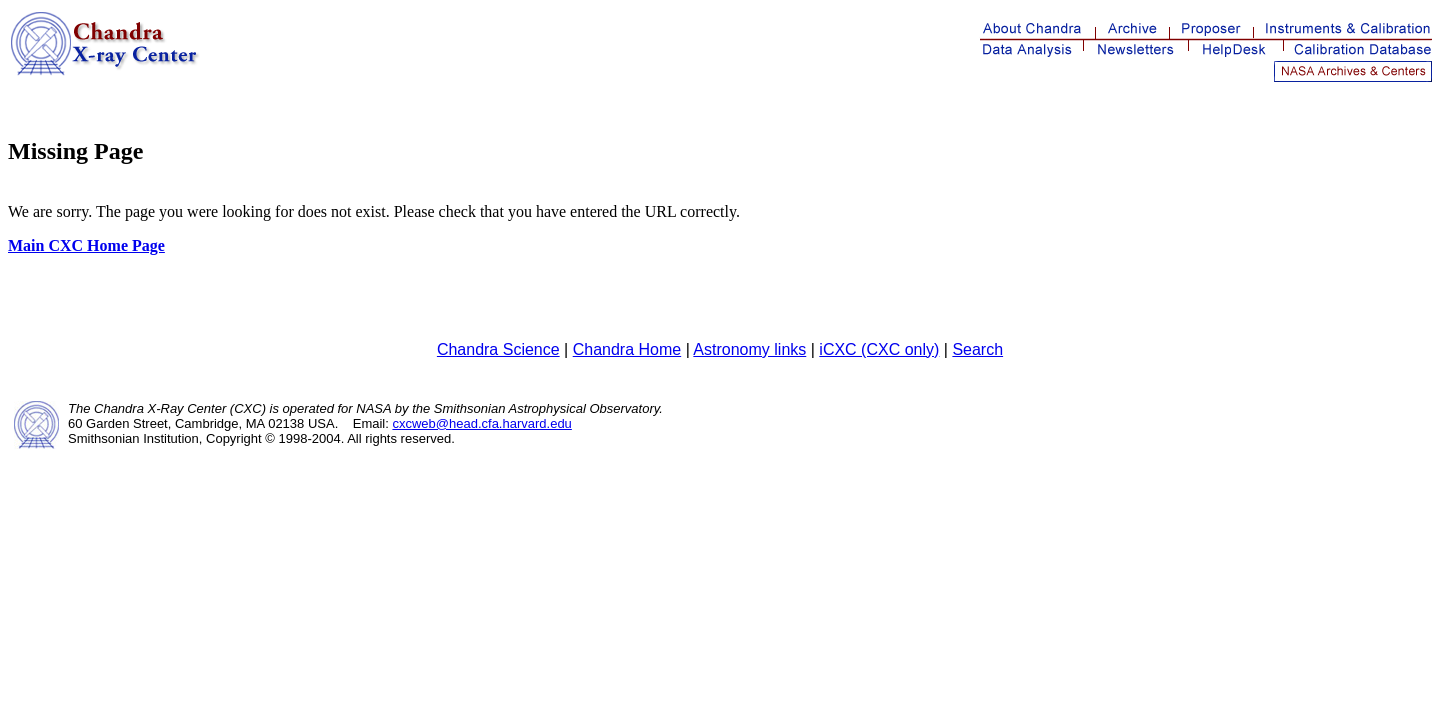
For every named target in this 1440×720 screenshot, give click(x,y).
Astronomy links (749, 349)
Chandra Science (498, 349)
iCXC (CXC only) (879, 349)
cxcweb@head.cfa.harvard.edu (481, 423)
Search (977, 349)
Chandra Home (627, 349)
